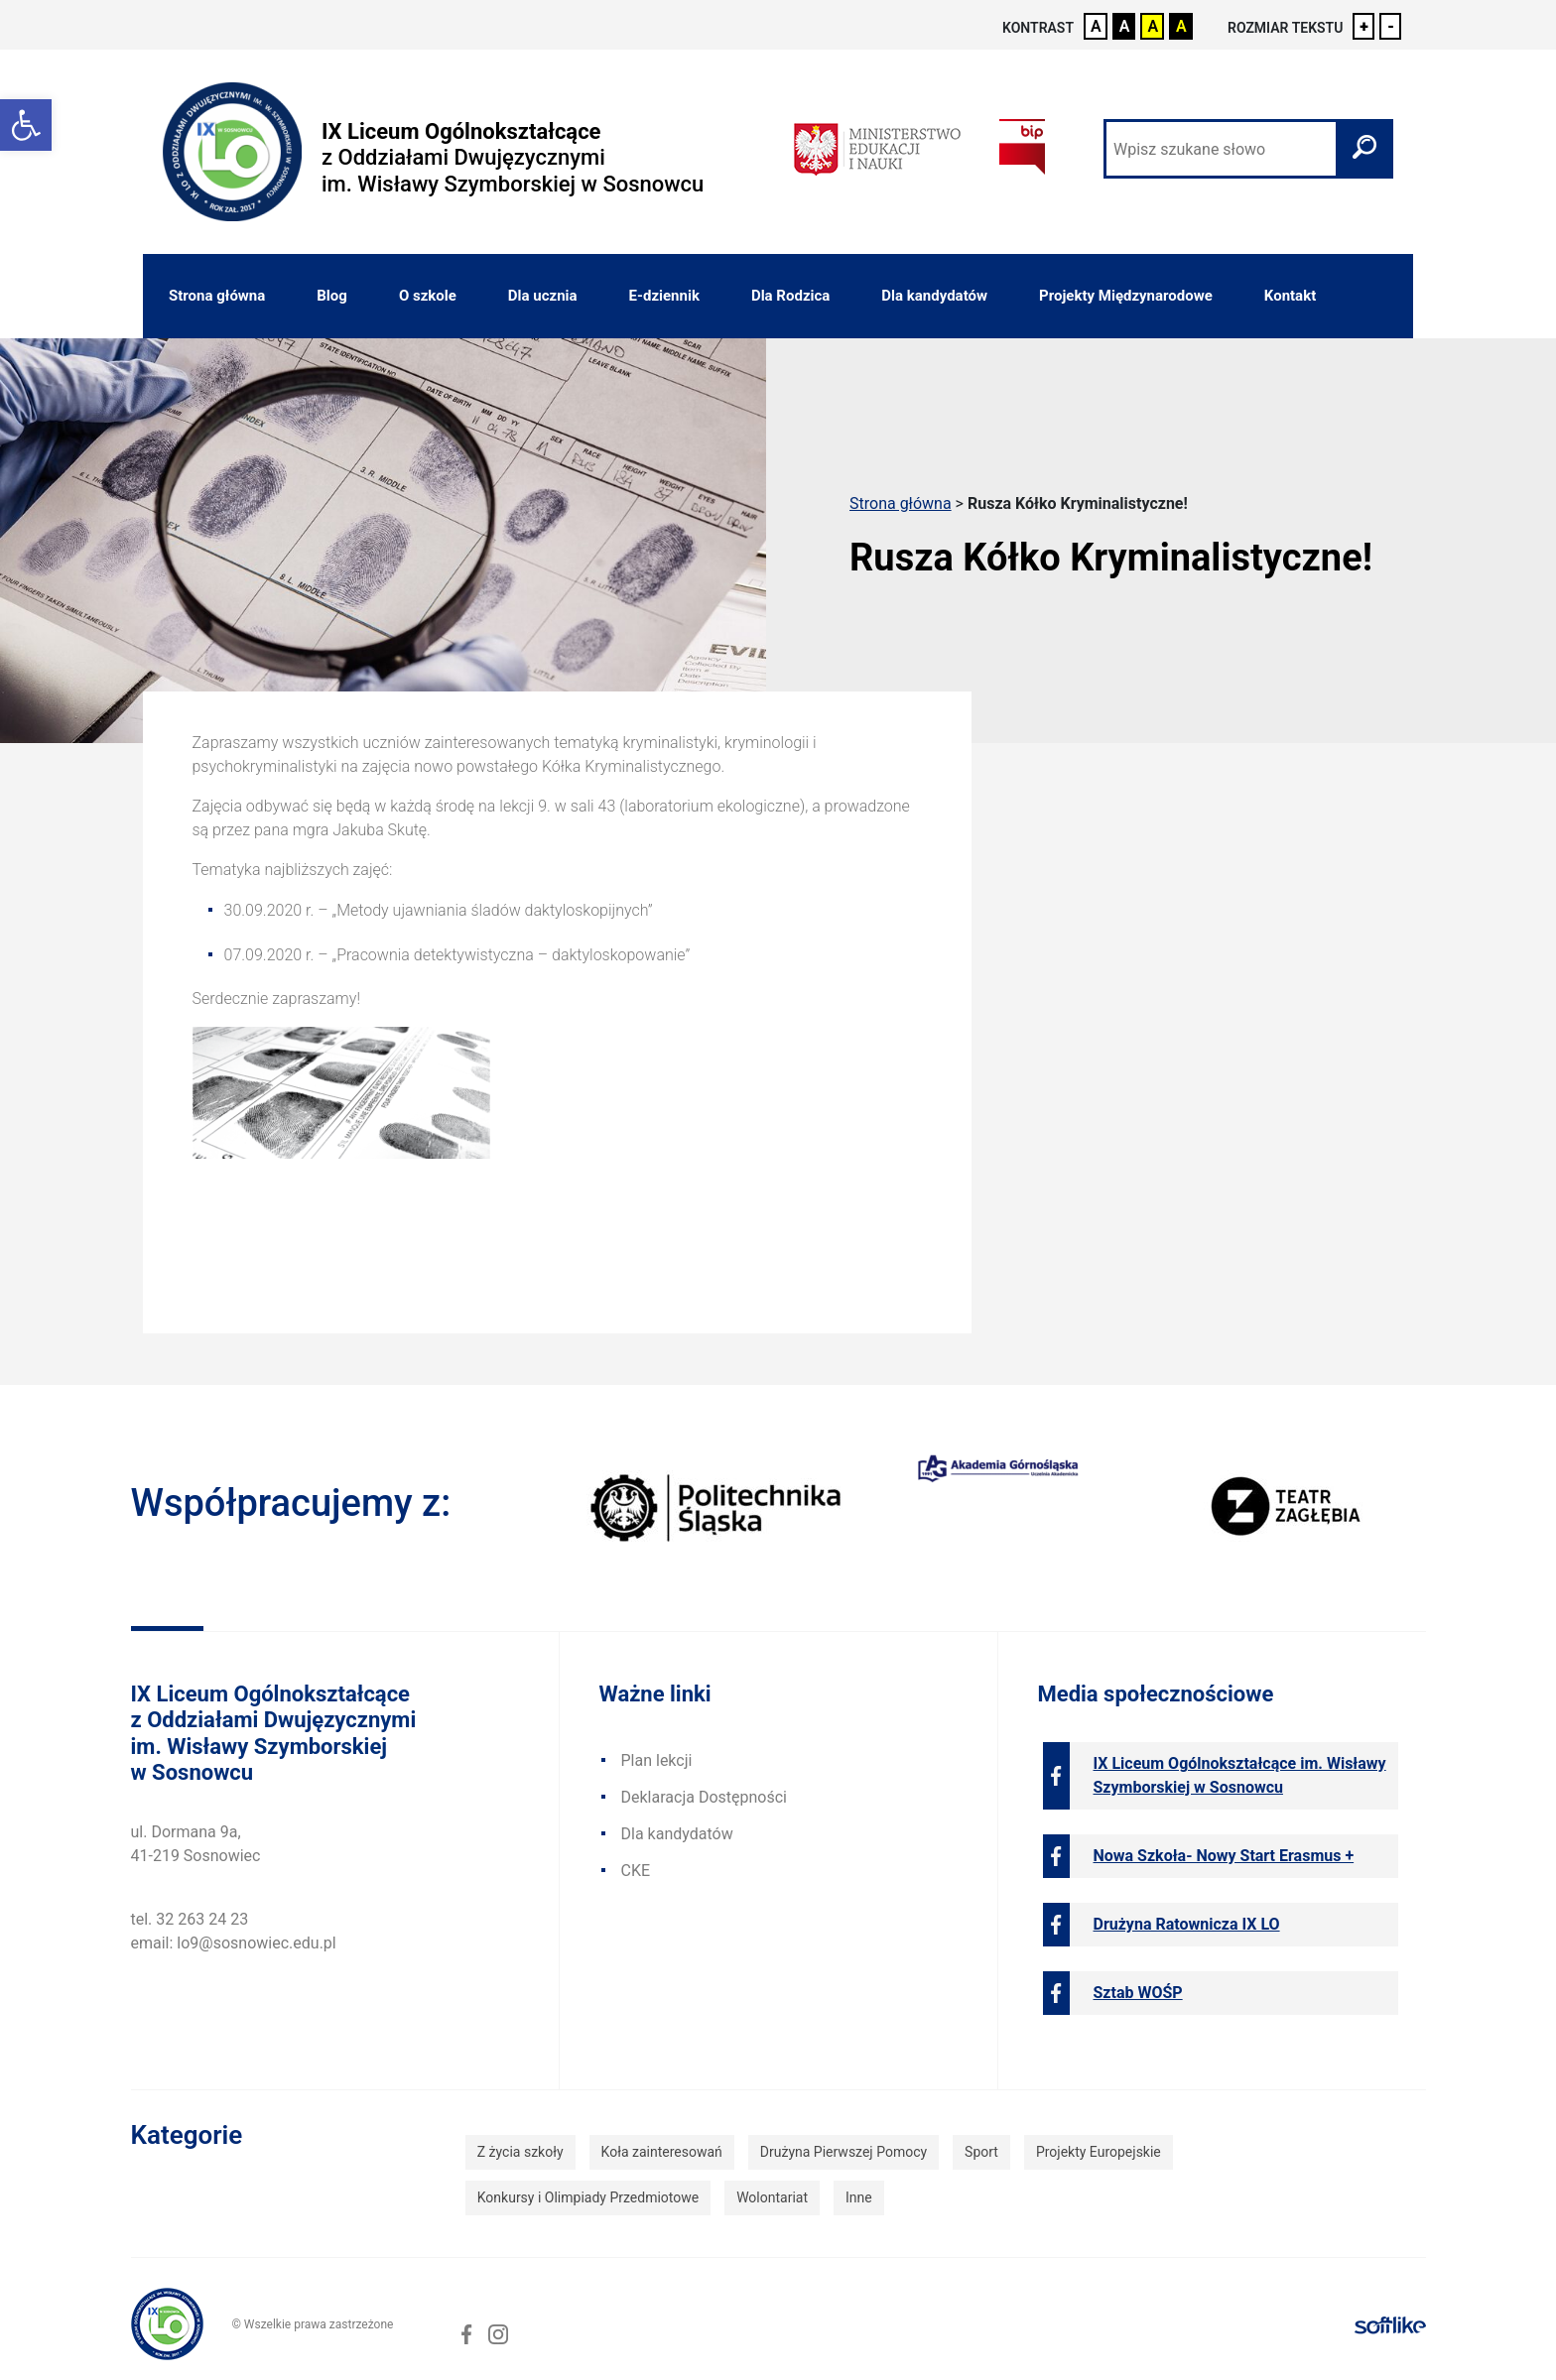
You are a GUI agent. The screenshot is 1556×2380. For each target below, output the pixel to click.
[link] (26, 125)
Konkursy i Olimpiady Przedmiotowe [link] (588, 2197)
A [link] (1096, 26)
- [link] (1390, 26)
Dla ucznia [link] (543, 296)
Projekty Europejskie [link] (1098, 2152)
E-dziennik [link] (664, 296)
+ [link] (1364, 26)
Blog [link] (332, 296)
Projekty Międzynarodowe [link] (1126, 296)
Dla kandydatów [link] (934, 296)
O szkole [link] (427, 296)
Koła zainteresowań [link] (661, 2152)
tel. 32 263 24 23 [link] (190, 1919)
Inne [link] (858, 2197)
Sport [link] (981, 2152)
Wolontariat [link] (772, 2197)
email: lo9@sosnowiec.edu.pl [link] (233, 1943)
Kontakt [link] (1290, 296)
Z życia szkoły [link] (520, 2152)
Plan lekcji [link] (657, 1760)
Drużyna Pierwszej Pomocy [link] (843, 2152)
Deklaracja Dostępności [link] (704, 1797)
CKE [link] (636, 1870)
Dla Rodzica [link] (790, 296)
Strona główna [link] (217, 296)
